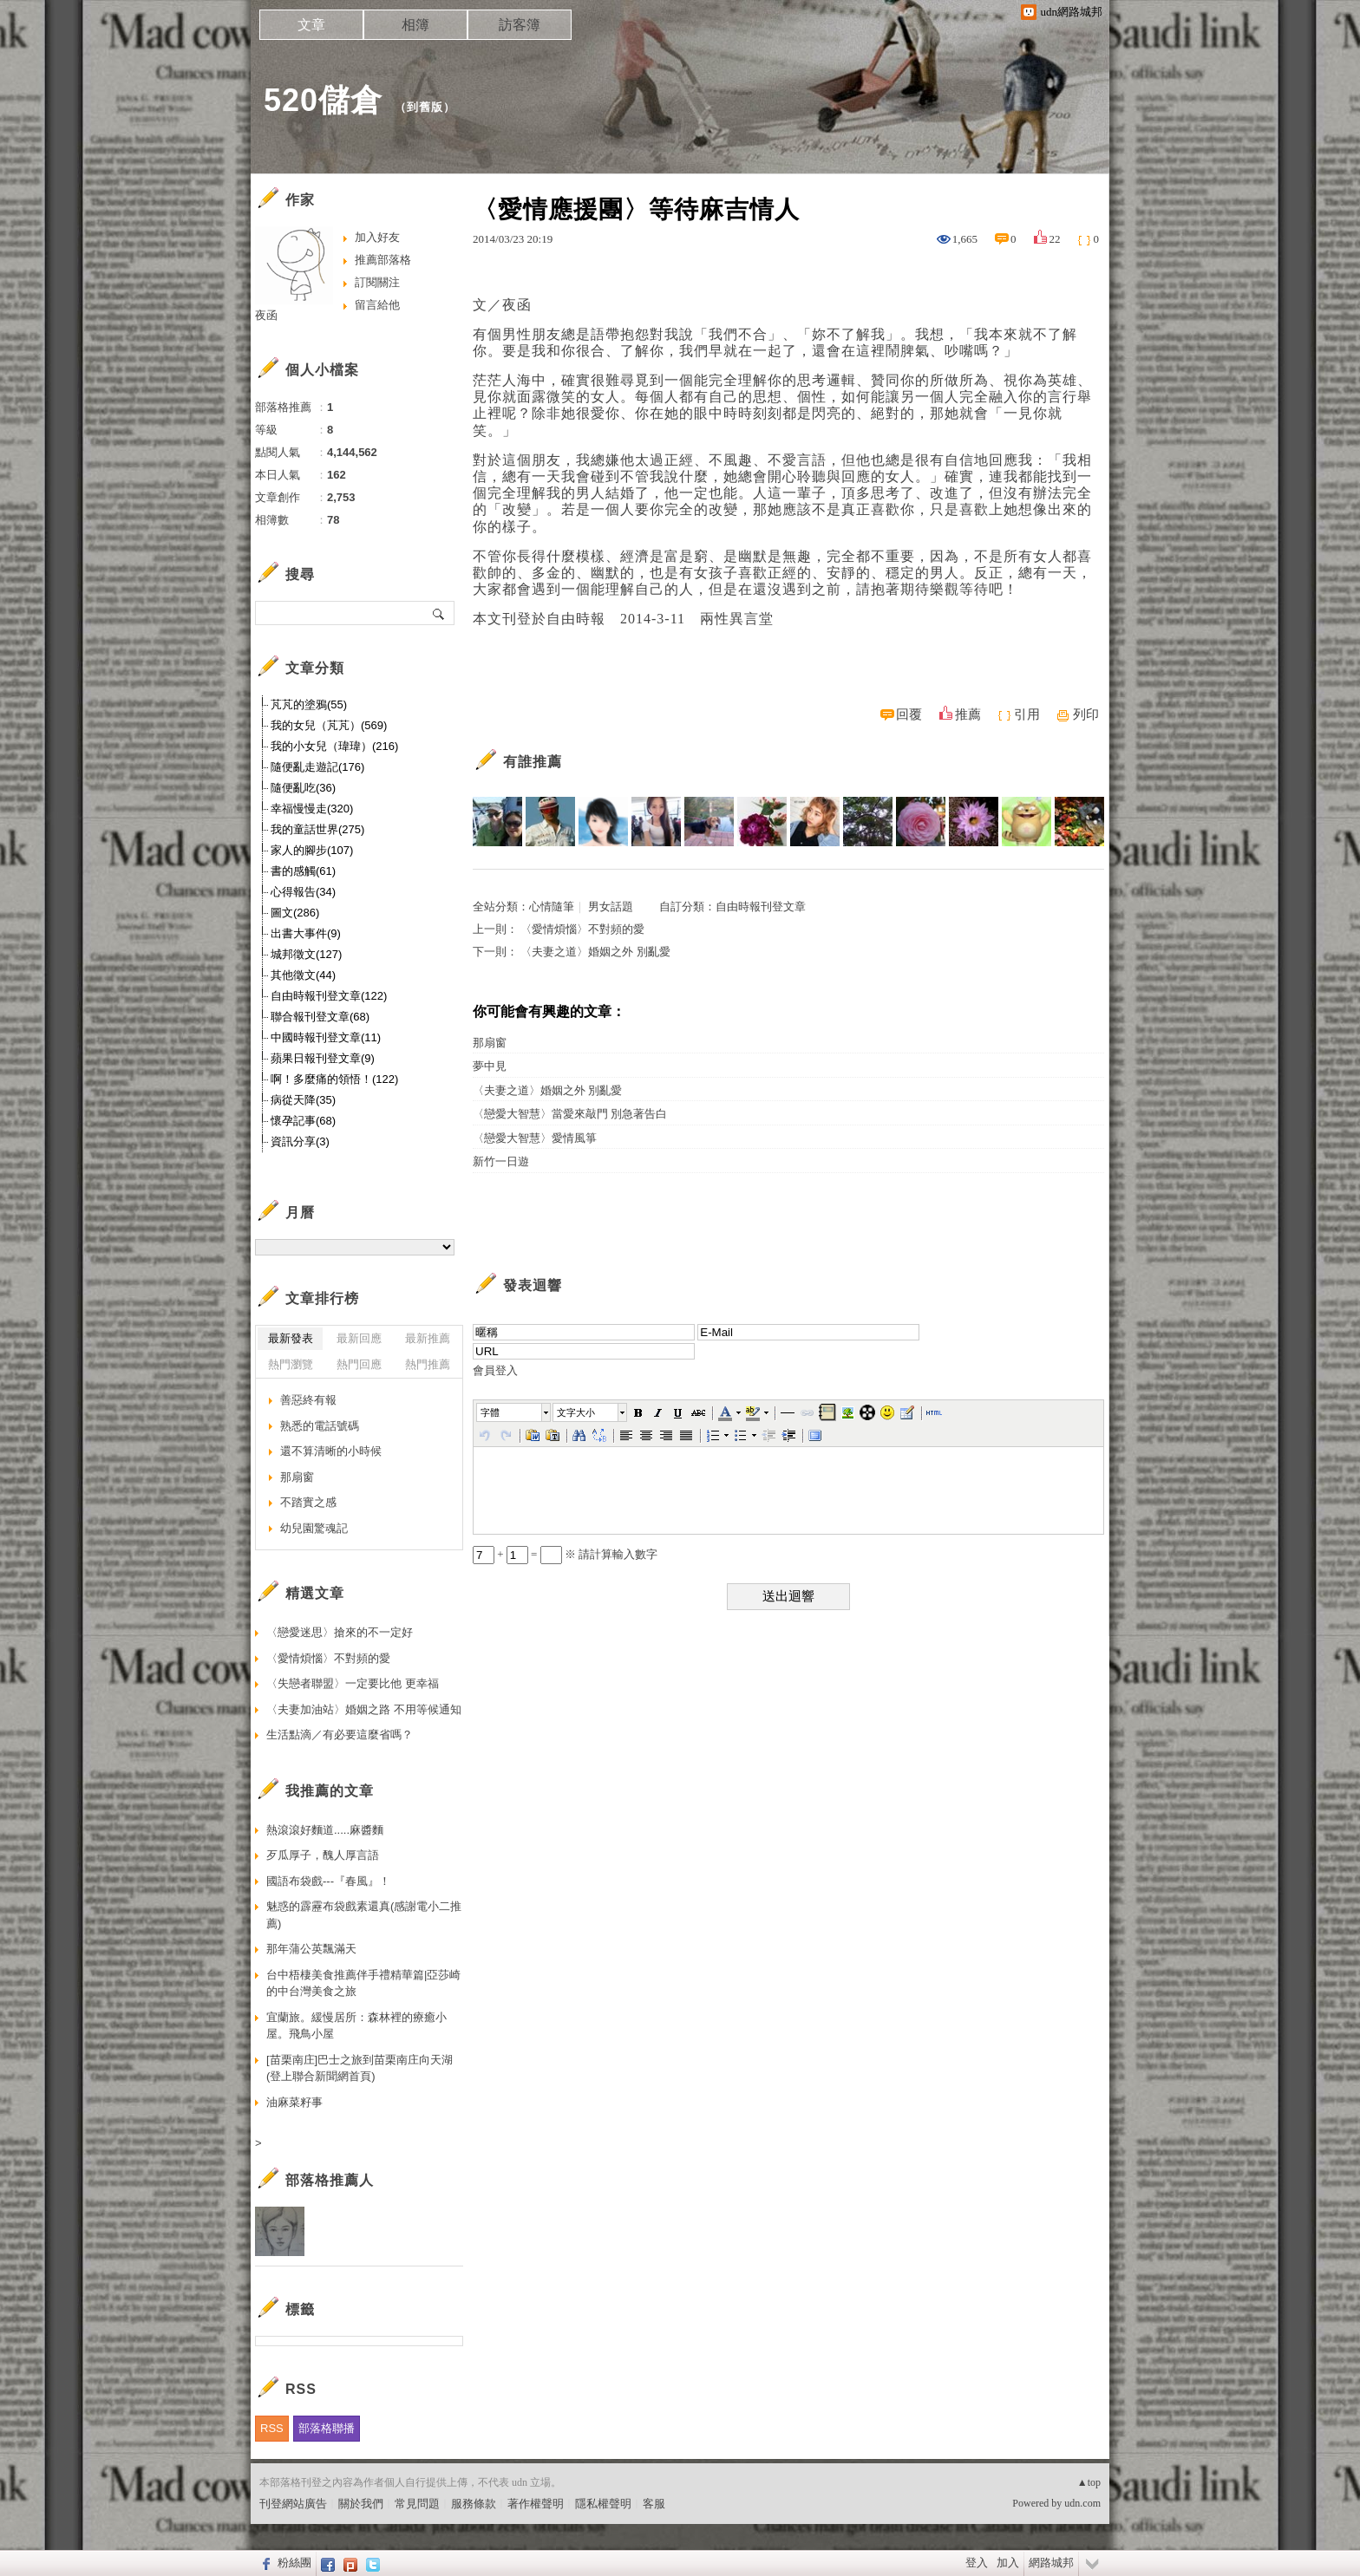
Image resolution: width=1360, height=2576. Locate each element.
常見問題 (417, 2503)
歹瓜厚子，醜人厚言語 (322, 1855)
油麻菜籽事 (294, 2102)
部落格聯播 (326, 2428)
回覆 (909, 714)
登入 (976, 2562)
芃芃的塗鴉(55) (309, 704)
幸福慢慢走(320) (312, 808)
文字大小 (576, 1412)
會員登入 (495, 1370)
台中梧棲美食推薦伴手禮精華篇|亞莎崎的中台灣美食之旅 (363, 1983)
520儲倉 (323, 100)
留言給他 (377, 304)
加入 (1008, 2562)
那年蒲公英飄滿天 (311, 1948)
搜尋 (439, 613)
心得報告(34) (303, 891)
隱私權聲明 (603, 2503)
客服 (654, 2503)
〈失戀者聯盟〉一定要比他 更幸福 (352, 1683)
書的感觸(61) (303, 870)
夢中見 (490, 1066)
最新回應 (359, 1338)
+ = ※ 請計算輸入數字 (565, 1554)
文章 (311, 24)
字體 (490, 1412)
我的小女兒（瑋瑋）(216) (334, 746)
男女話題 (610, 906)
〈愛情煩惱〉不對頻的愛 (582, 929)
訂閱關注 (377, 282)
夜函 (266, 315)
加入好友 (377, 237)
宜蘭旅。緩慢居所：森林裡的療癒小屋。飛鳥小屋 (356, 2026)
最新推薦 (427, 1338)
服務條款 (473, 2503)
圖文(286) (295, 912)
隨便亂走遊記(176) (317, 766)
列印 (1086, 714)
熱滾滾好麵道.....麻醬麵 (324, 1829)
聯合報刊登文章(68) (320, 1016)
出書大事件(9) (306, 933)
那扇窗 (490, 1042)
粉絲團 (294, 2562)
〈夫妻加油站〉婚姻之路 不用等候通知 (363, 1709)
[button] (514, 1412)
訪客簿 (519, 24)
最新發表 (290, 1338)
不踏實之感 (308, 1502)
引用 (1027, 714)
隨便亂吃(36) (303, 787)
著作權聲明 (535, 2503)
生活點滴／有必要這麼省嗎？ (339, 1734)
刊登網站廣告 (293, 2503)
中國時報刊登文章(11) (326, 1037)
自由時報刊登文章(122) (329, 995)
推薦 (968, 714)
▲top (1089, 2482)
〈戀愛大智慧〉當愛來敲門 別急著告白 (570, 1113)
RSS (272, 2428)
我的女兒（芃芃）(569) (329, 725)
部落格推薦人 (329, 2180)
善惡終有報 (308, 1399)
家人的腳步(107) (312, 850)
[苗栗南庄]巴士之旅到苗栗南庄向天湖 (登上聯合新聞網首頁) (359, 2068)
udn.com (1082, 2503)
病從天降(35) (303, 1099)
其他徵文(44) (303, 974)
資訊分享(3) (300, 1141)
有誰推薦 (532, 761)
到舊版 (425, 107)
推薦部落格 (383, 259)
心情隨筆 (551, 906)
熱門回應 (359, 1364)
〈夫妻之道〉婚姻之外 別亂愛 (595, 951)
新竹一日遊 (501, 1161)
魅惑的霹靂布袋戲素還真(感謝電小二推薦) (363, 1915)
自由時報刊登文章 (761, 906)
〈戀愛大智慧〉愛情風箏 (535, 1138)
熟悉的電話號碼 (319, 1425)
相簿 (415, 24)
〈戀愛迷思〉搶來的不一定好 (339, 1632)
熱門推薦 (427, 1364)
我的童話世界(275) (317, 829)
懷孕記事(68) (303, 1120)
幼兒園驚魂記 (314, 1528)
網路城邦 (1051, 2562)
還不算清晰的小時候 (331, 1451)
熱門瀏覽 (290, 1364)
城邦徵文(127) (306, 954)
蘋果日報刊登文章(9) (323, 1058)
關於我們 (360, 2503)
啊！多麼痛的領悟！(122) (334, 1079)
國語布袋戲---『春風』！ (328, 1881)
